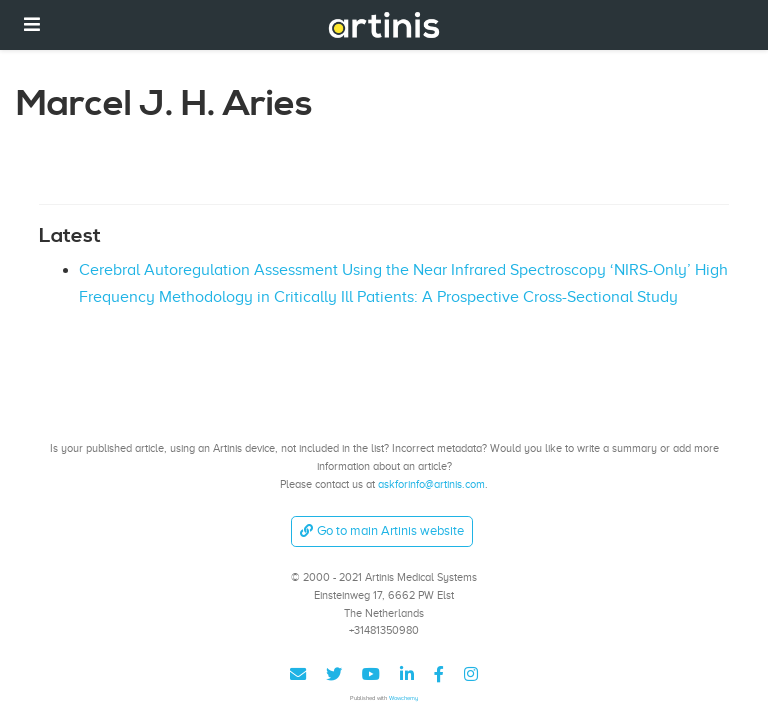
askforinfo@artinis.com (431, 484)
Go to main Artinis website (382, 530)
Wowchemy (403, 697)
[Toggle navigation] (32, 24)
